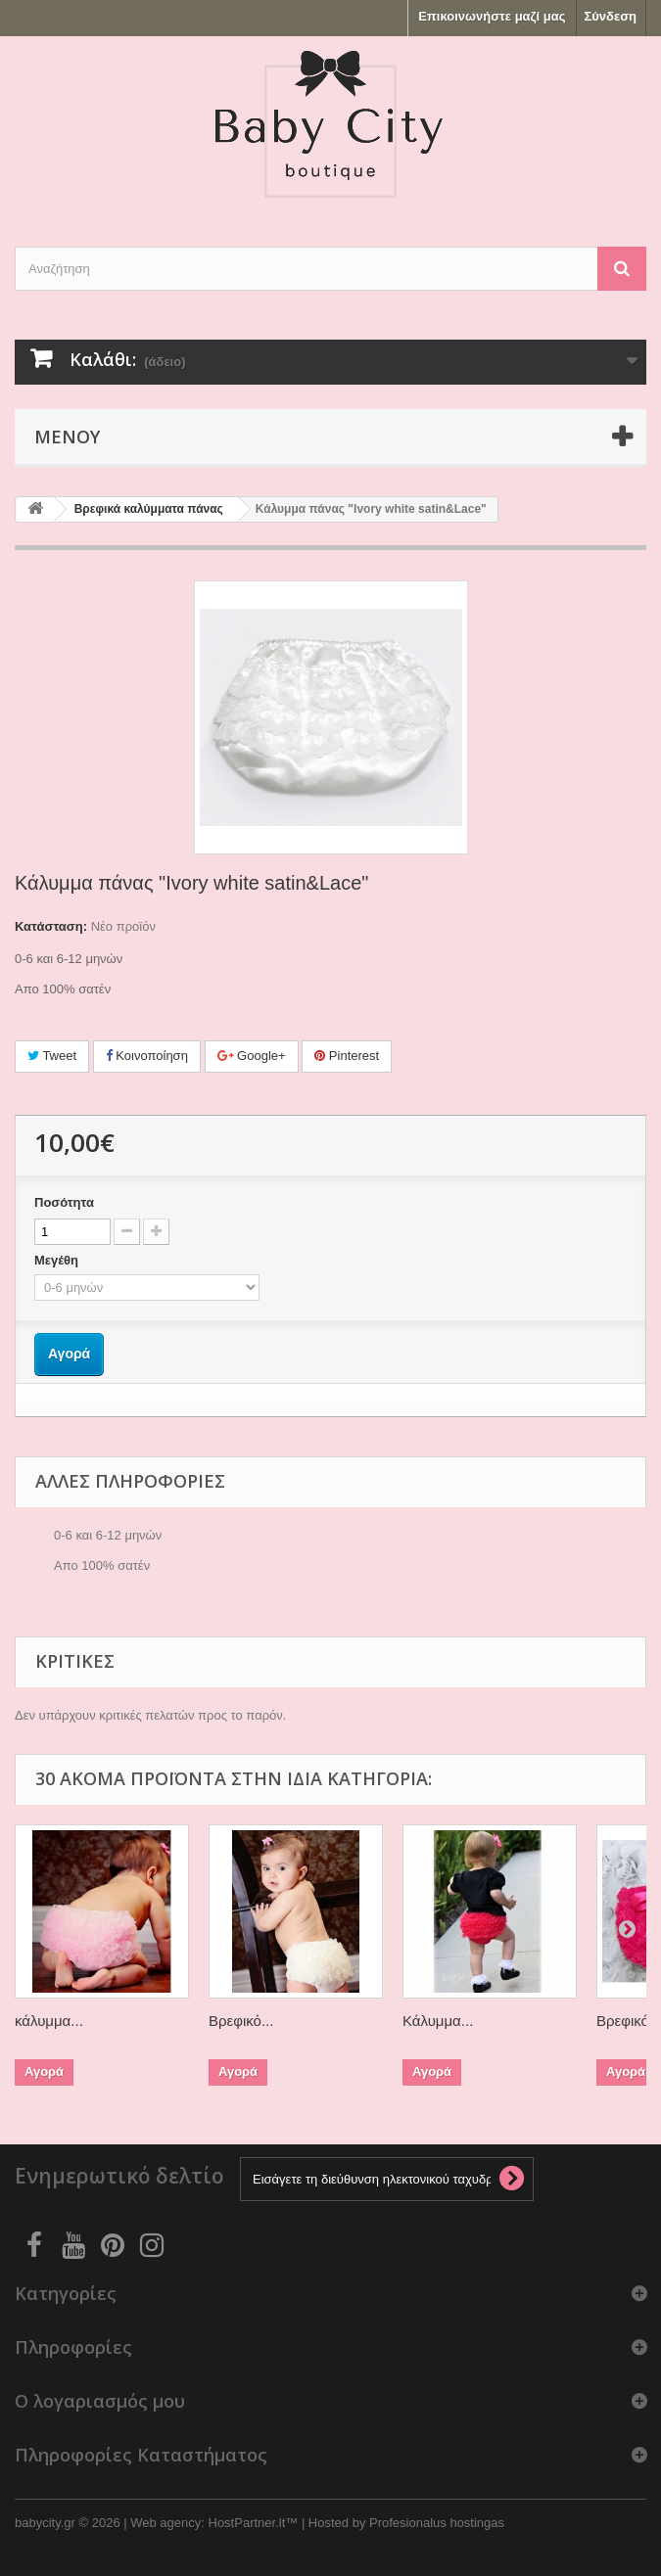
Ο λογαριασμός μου (100, 2401)
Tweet (51, 1055)
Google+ (251, 1055)
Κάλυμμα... (437, 2020)
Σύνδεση (611, 16)
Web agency (165, 2522)
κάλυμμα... (49, 2020)
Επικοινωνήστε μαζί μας (491, 16)
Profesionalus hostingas (436, 2522)
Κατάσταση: (51, 926)
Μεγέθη (58, 1260)
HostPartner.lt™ (254, 2522)
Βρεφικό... (241, 2020)
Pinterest (346, 1055)
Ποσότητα (64, 1202)
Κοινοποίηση (147, 1055)
